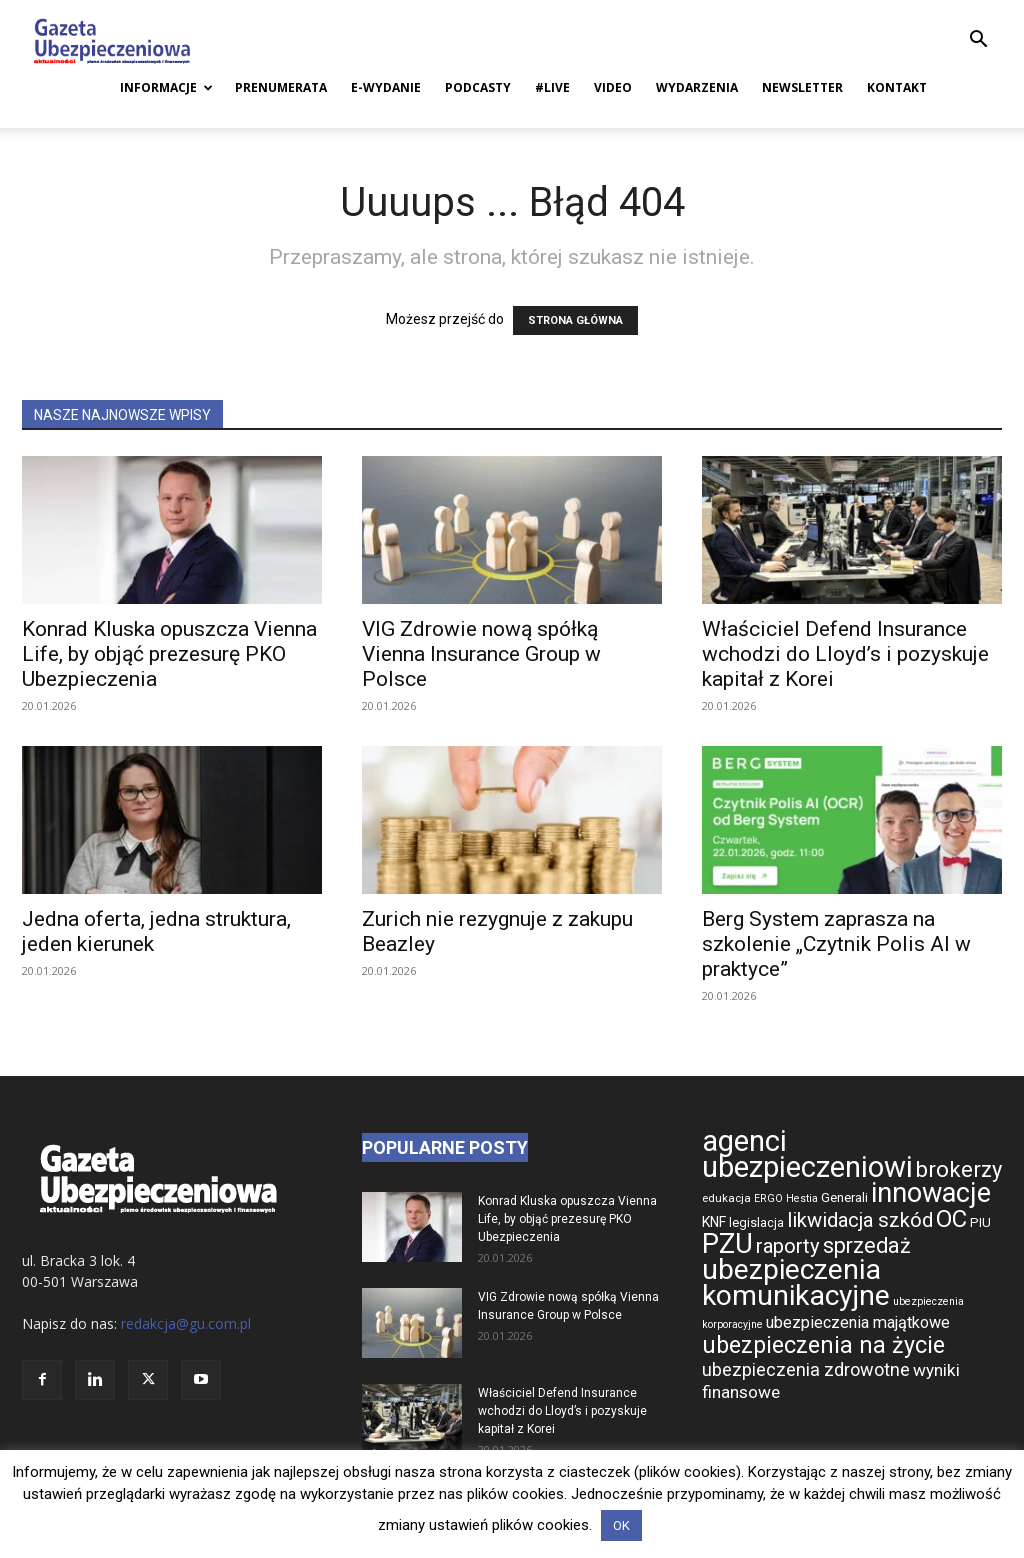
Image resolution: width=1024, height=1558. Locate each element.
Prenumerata (281, 87)
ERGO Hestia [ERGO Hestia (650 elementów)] (786, 1198)
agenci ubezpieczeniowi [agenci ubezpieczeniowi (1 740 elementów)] (807, 1154)
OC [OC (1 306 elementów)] (951, 1219)
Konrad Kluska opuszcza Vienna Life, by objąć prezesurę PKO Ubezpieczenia (169, 654)
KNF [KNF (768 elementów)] (714, 1222)
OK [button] (621, 1525)
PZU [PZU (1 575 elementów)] (727, 1243)
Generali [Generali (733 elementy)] (844, 1197)
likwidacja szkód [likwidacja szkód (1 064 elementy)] (860, 1220)
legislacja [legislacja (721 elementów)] (756, 1222)
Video (613, 87)
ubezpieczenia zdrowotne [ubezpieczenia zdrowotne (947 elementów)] (806, 1369)
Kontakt (897, 87)
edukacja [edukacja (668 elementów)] (726, 1198)
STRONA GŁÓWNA (575, 320)
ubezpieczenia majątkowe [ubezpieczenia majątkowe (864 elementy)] (858, 1322)
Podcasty (478, 87)
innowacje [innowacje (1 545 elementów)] (931, 1193)
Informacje (166, 87)
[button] (978, 41)
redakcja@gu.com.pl (186, 1323)
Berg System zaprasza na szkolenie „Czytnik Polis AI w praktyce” (836, 944)
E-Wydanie (386, 87)
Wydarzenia (697, 87)
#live (552, 87)
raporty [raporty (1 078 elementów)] (788, 1246)
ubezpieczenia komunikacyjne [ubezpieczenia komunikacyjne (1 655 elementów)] (796, 1282)
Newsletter (802, 87)
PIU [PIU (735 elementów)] (980, 1222)
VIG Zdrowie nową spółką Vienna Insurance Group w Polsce (481, 654)
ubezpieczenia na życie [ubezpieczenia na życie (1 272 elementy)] (823, 1345)
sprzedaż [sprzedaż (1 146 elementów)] (867, 1245)
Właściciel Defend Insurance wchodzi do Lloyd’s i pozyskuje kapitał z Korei (845, 654)
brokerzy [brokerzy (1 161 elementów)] (959, 1169)
